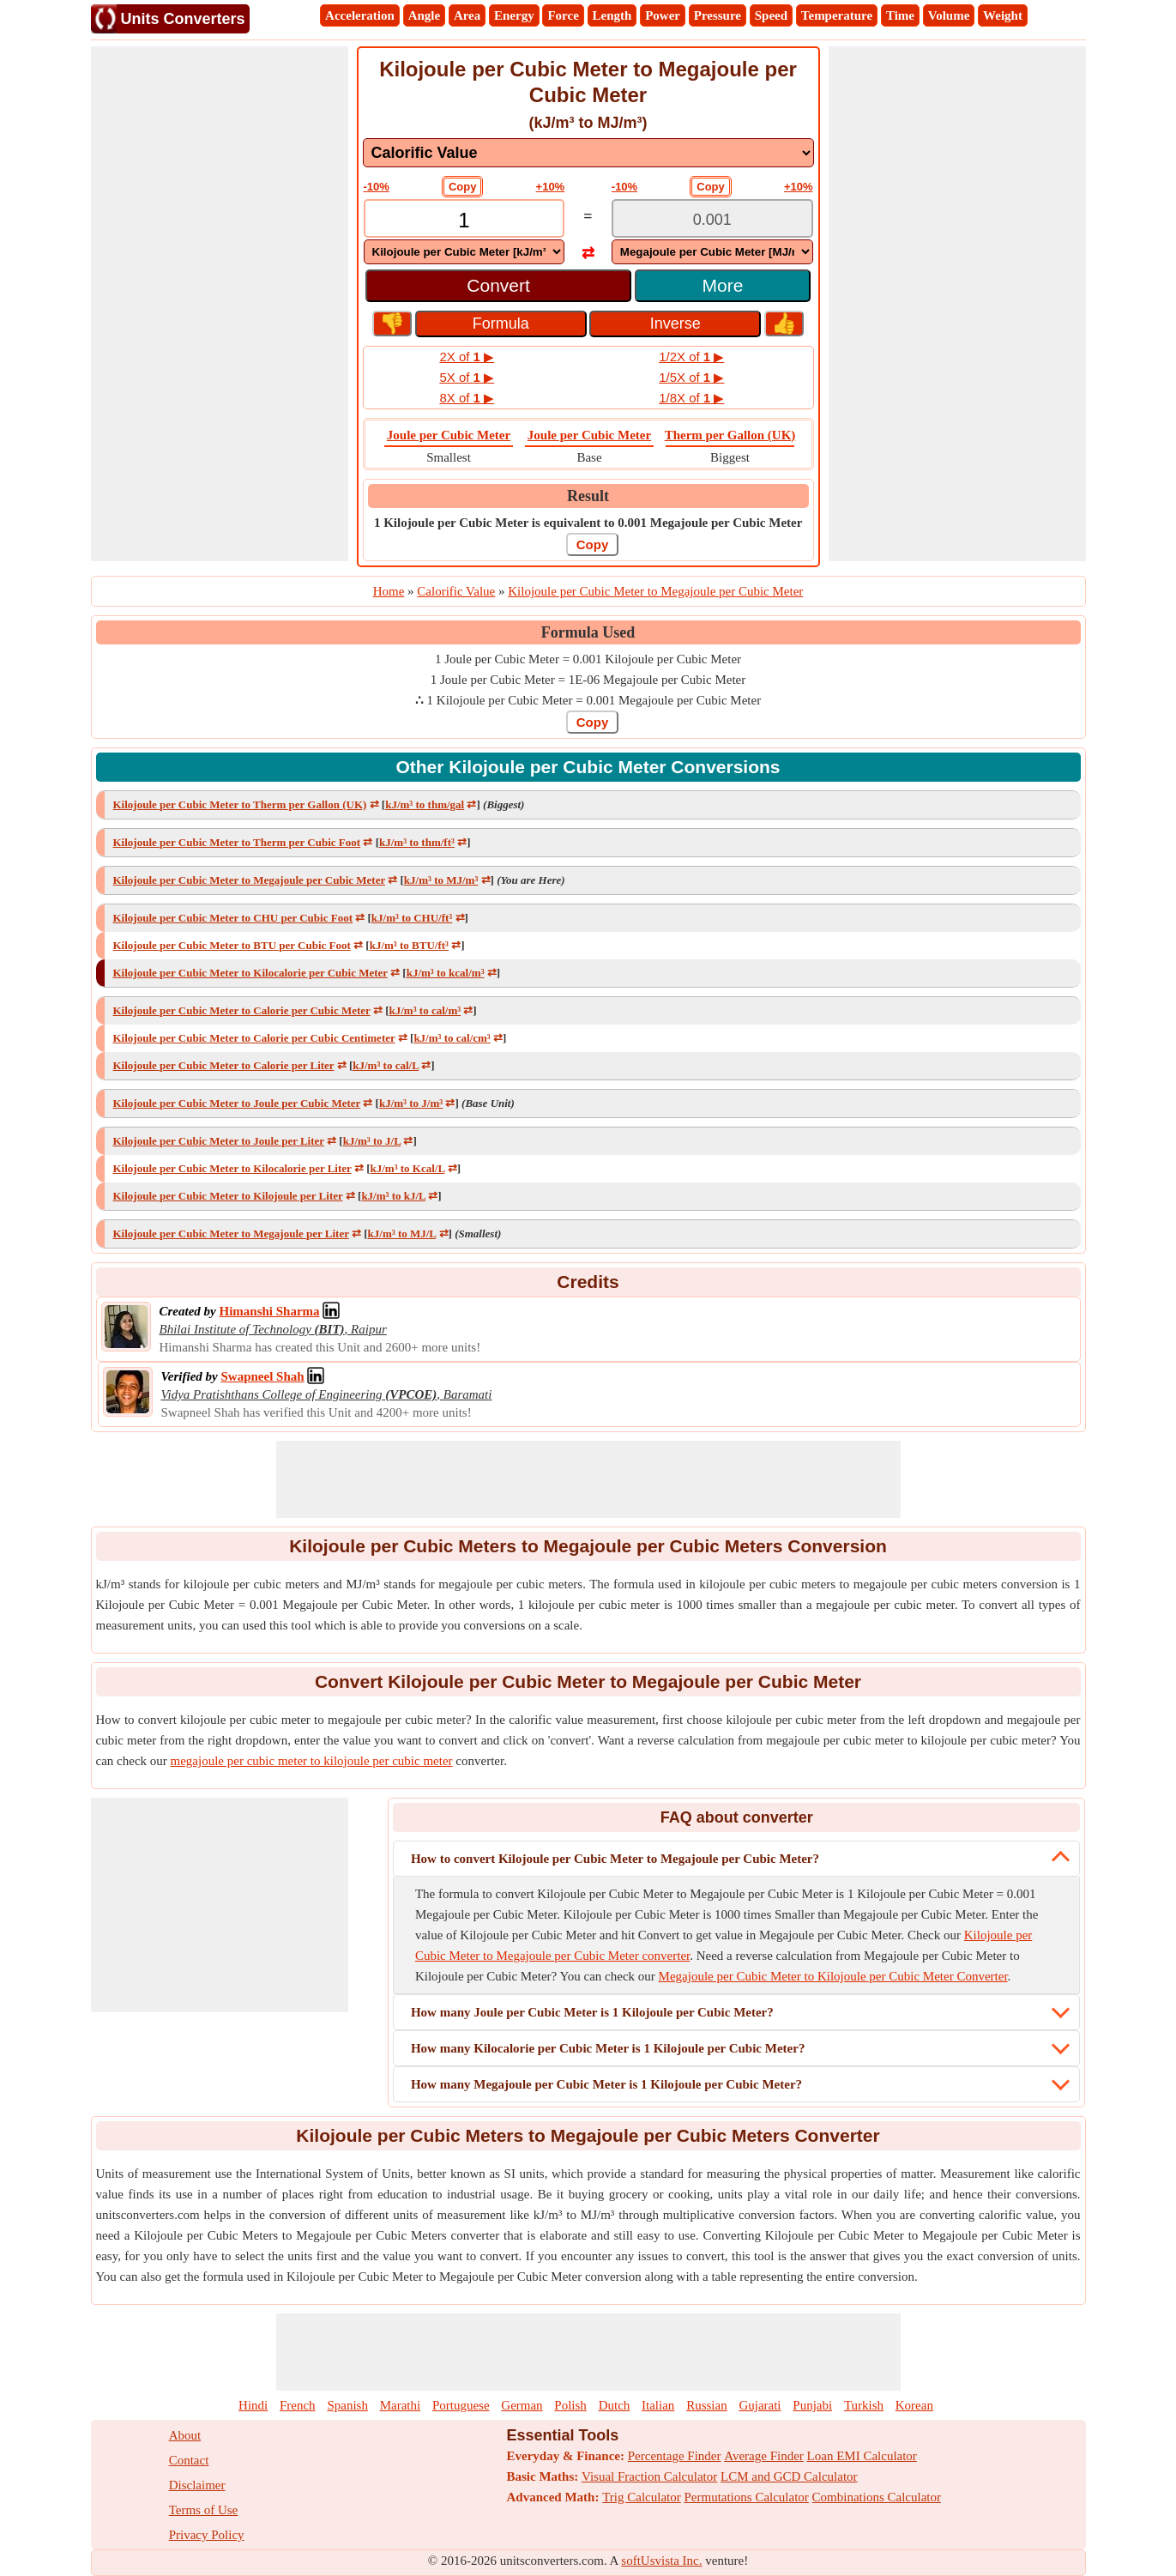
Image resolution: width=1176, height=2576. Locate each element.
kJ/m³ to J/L (372, 1140)
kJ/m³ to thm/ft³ (417, 842)
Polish (570, 2405)
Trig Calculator (641, 2497)
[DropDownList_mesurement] (588, 152)
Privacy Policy (206, 2535)
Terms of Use (203, 2510)
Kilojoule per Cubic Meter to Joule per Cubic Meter (237, 1103)
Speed (771, 15)
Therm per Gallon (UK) (730, 435)
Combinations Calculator (876, 2497)
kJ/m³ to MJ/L (402, 1233)
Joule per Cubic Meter (448, 435)
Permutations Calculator (746, 2497)
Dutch (614, 2405)
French (298, 2405)
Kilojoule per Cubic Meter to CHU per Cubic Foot (233, 917)
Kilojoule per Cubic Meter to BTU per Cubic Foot (232, 945)
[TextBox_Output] (712, 220)
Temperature (836, 15)
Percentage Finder (674, 2456)
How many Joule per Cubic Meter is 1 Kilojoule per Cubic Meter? (592, 2012)
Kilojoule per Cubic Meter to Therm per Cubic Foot (237, 842)
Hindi (253, 2405)
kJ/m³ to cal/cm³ (451, 1037)
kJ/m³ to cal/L (386, 1065)
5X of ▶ (466, 377)
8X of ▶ (466, 397)
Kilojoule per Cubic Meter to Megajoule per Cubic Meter (249, 880)
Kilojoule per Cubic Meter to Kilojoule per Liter (228, 1195)
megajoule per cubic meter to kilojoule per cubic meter (312, 1761)
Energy (514, 15)
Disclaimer (197, 2485)
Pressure (717, 15)
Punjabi (812, 2405)
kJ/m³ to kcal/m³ (446, 972)
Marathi (400, 2405)
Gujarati (760, 2405)
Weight (1002, 15)
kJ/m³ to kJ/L (393, 1195)
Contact (189, 2460)
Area (467, 15)
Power (662, 15)
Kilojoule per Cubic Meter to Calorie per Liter (224, 1065)
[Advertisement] (219, 303)
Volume (949, 15)
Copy (463, 186)
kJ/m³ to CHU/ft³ (411, 917)
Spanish (347, 2405)
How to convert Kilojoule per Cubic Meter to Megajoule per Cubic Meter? (615, 1858)
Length (612, 15)
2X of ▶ (466, 356)
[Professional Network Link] (269, 1311)
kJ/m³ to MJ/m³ (441, 880)
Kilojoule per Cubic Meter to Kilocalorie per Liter (232, 1168)
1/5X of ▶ (691, 377)
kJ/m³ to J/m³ (411, 1103)
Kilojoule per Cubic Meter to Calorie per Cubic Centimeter (254, 1037)
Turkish (864, 2405)
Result (588, 496)
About (185, 2435)
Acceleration (360, 15)
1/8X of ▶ (691, 397)
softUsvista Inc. (661, 2560)
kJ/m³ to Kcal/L (407, 1168)
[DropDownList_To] (712, 251)
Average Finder (764, 2456)
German (521, 2405)
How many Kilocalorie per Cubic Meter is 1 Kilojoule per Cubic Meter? (608, 2048)
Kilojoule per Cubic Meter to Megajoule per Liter (231, 1233)
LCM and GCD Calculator (789, 2476)
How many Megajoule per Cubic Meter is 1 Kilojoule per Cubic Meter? (606, 2084)
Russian (706, 2405)
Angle (424, 15)
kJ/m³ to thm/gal (424, 804)
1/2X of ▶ (691, 356)
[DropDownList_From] (464, 251)
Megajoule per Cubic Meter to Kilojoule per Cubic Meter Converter (833, 1976)
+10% (550, 186)
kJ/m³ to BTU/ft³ (409, 945)
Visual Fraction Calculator (649, 2476)
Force (562, 15)
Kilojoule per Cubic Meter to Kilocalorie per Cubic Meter (250, 972)
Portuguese (461, 2405)
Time (900, 15)
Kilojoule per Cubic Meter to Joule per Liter (218, 1140)
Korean (914, 2405)
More (723, 285)
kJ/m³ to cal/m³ (425, 1010)
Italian (658, 2405)
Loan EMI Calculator (862, 2456)
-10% (376, 186)
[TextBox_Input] (464, 220)
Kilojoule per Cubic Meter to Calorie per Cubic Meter (242, 1010)
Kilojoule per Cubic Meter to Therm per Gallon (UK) (240, 804)
